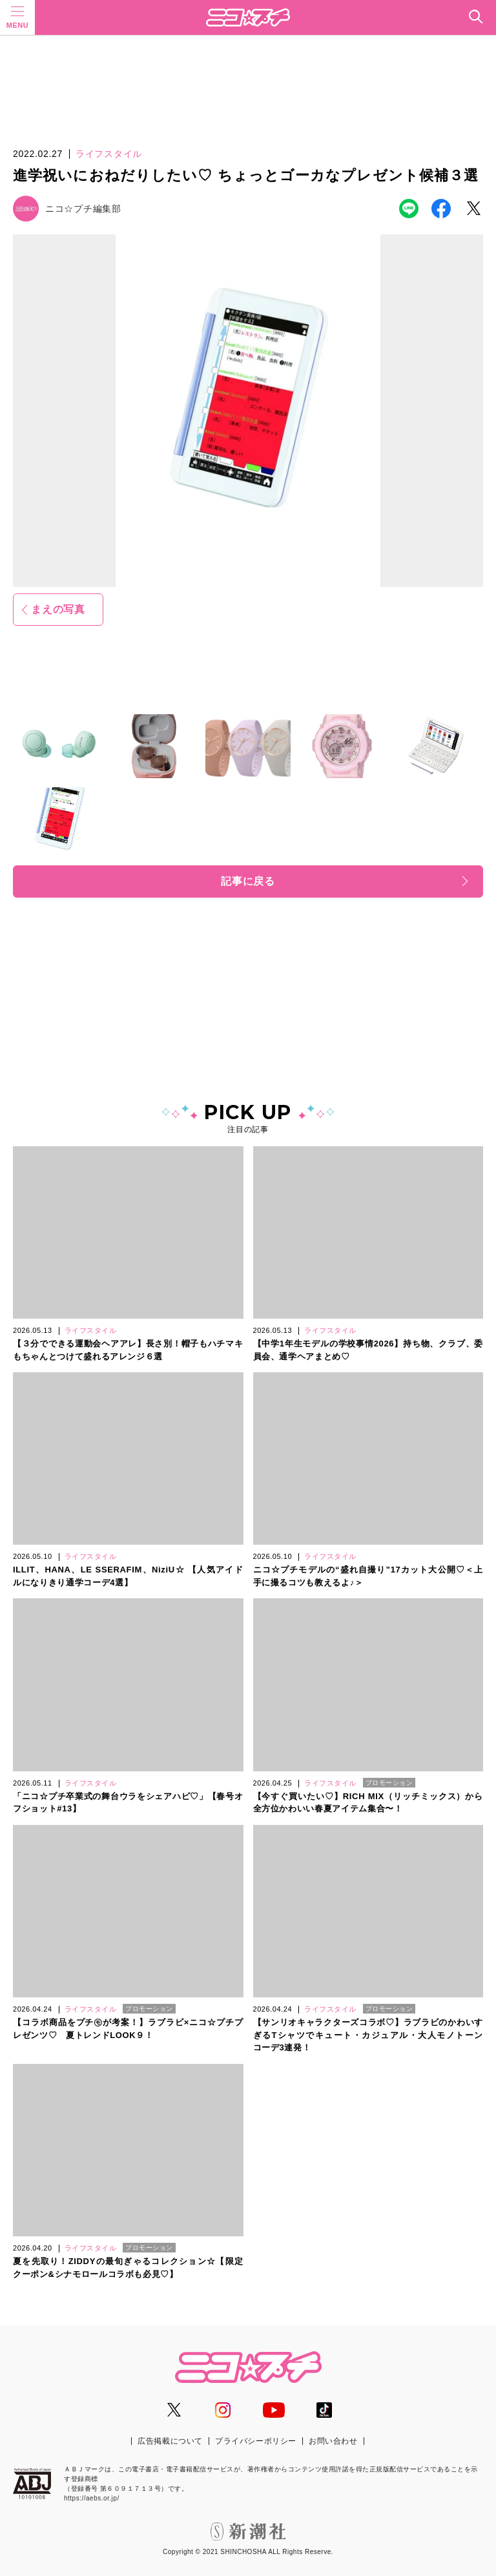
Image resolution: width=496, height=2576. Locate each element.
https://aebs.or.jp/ (91, 2498)
